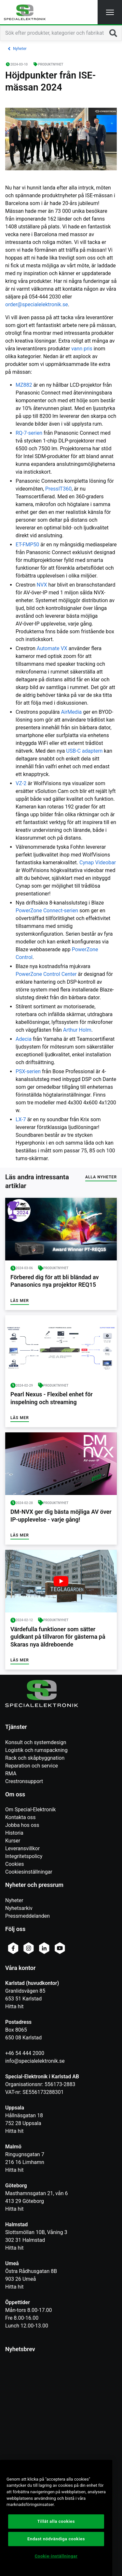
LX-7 (21, 1119)
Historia (14, 1833)
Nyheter (14, 1900)
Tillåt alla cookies (56, 2521)
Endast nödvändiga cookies (56, 2538)
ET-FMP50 (27, 544)
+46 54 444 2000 (24, 2053)
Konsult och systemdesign (35, 1742)
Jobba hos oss (22, 1825)
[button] (110, 12)
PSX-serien (28, 1071)
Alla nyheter (101, 1177)
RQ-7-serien (29, 433)
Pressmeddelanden (27, 1916)
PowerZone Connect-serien (47, 910)
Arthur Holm (77, 1030)
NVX (42, 585)
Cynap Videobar (97, 862)
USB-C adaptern (84, 751)
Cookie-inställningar (56, 2556)
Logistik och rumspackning (36, 1750)
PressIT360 (58, 489)
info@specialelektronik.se (35, 2061)
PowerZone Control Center (46, 974)
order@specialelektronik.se (36, 304)
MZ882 (24, 385)
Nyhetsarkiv (19, 1908)
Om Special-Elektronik (30, 1809)
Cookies (14, 1864)
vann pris (81, 349)
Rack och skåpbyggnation (34, 1758)
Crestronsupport (24, 1781)
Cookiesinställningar (28, 1872)
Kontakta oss (20, 1817)
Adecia (24, 1039)
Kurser (12, 1841)
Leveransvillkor (22, 1848)
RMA (10, 1773)
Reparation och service (31, 1766)
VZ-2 (21, 783)
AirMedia (71, 712)
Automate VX (52, 648)
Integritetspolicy (23, 1856)
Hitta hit (14, 2006)
